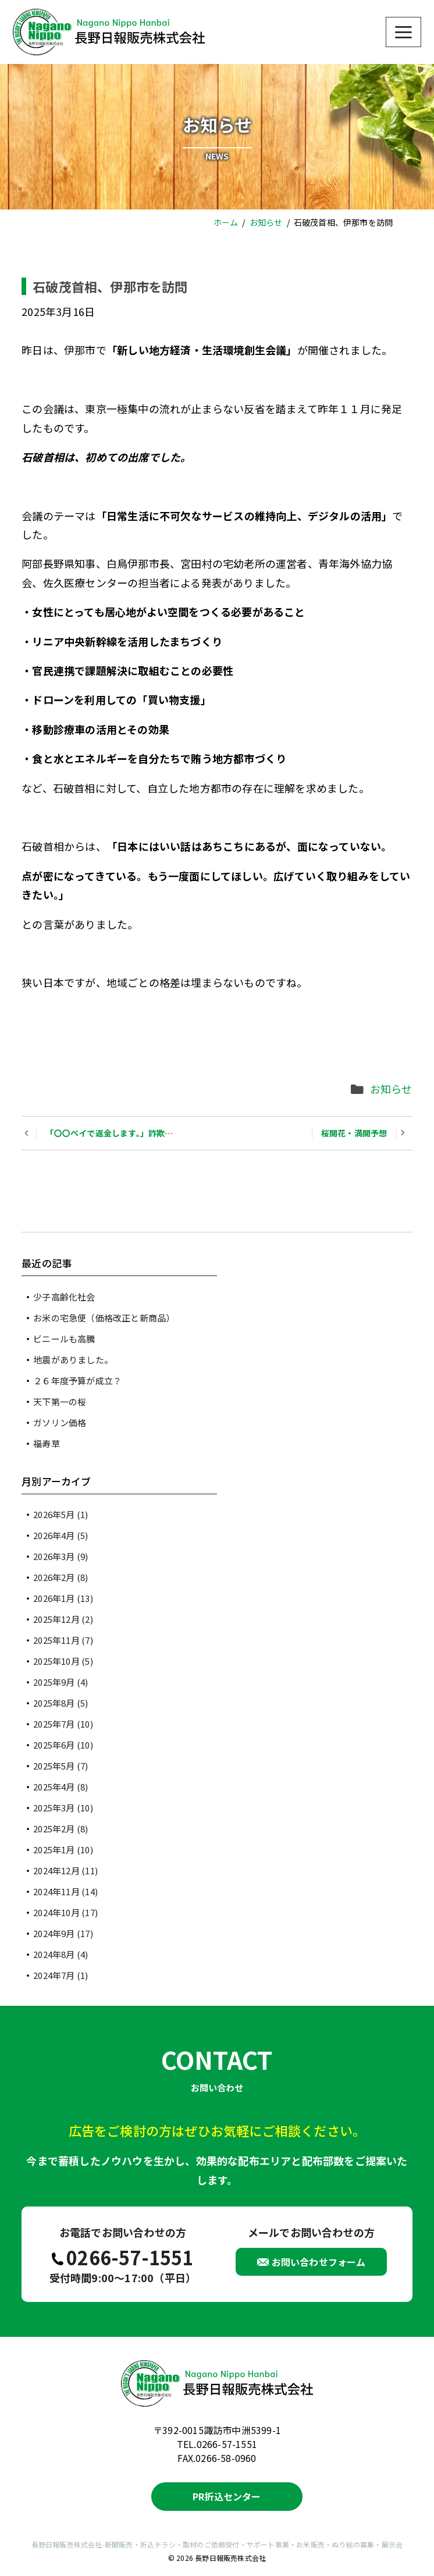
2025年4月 (60, 1787)
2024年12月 (65, 1870)
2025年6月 (63, 1745)
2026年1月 (63, 1598)
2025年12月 (63, 1619)
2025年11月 (63, 1640)
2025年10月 (63, 1661)
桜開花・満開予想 (354, 1133)
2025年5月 (60, 1766)
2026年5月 (60, 1514)
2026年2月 (60, 1577)
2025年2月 (60, 1828)
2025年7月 (63, 1724)
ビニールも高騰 (64, 1339)
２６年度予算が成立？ (77, 1380)
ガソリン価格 (59, 1422)
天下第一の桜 (59, 1401)
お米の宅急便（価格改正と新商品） (104, 1318)
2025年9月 (60, 1682)
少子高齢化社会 (64, 1297)
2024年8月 (60, 1954)
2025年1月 (63, 1849)
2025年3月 (63, 1808)
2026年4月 (60, 1535)
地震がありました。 (73, 1359)
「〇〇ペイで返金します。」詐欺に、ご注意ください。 (146, 1133)
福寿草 (46, 1443)
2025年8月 (60, 1703)
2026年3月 (60, 1556)
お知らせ (391, 1088)
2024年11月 (65, 1891)
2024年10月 (65, 1912)
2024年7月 (60, 1975)
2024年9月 (63, 1933)
